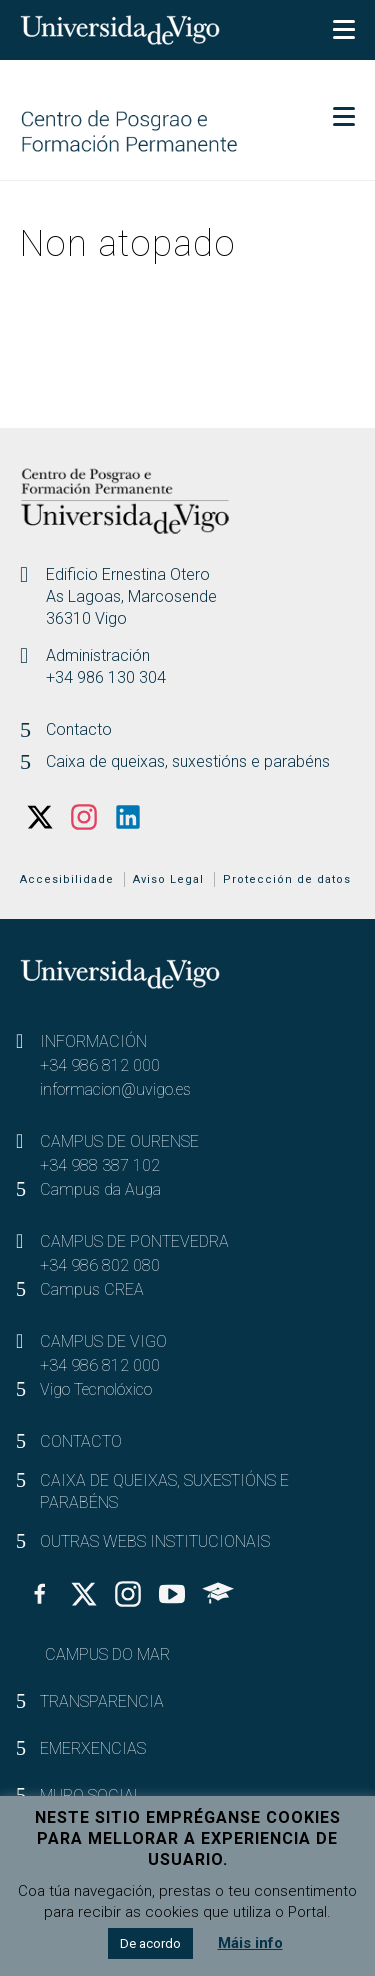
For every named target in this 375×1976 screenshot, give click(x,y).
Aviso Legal (168, 879)
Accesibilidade (67, 879)
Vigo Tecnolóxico (96, 1389)
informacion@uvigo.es (115, 1089)
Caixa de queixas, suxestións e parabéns (188, 761)
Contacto (79, 729)
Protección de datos (287, 879)
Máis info (250, 1943)
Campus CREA (92, 1289)
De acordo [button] (150, 1943)
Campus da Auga (100, 1189)
